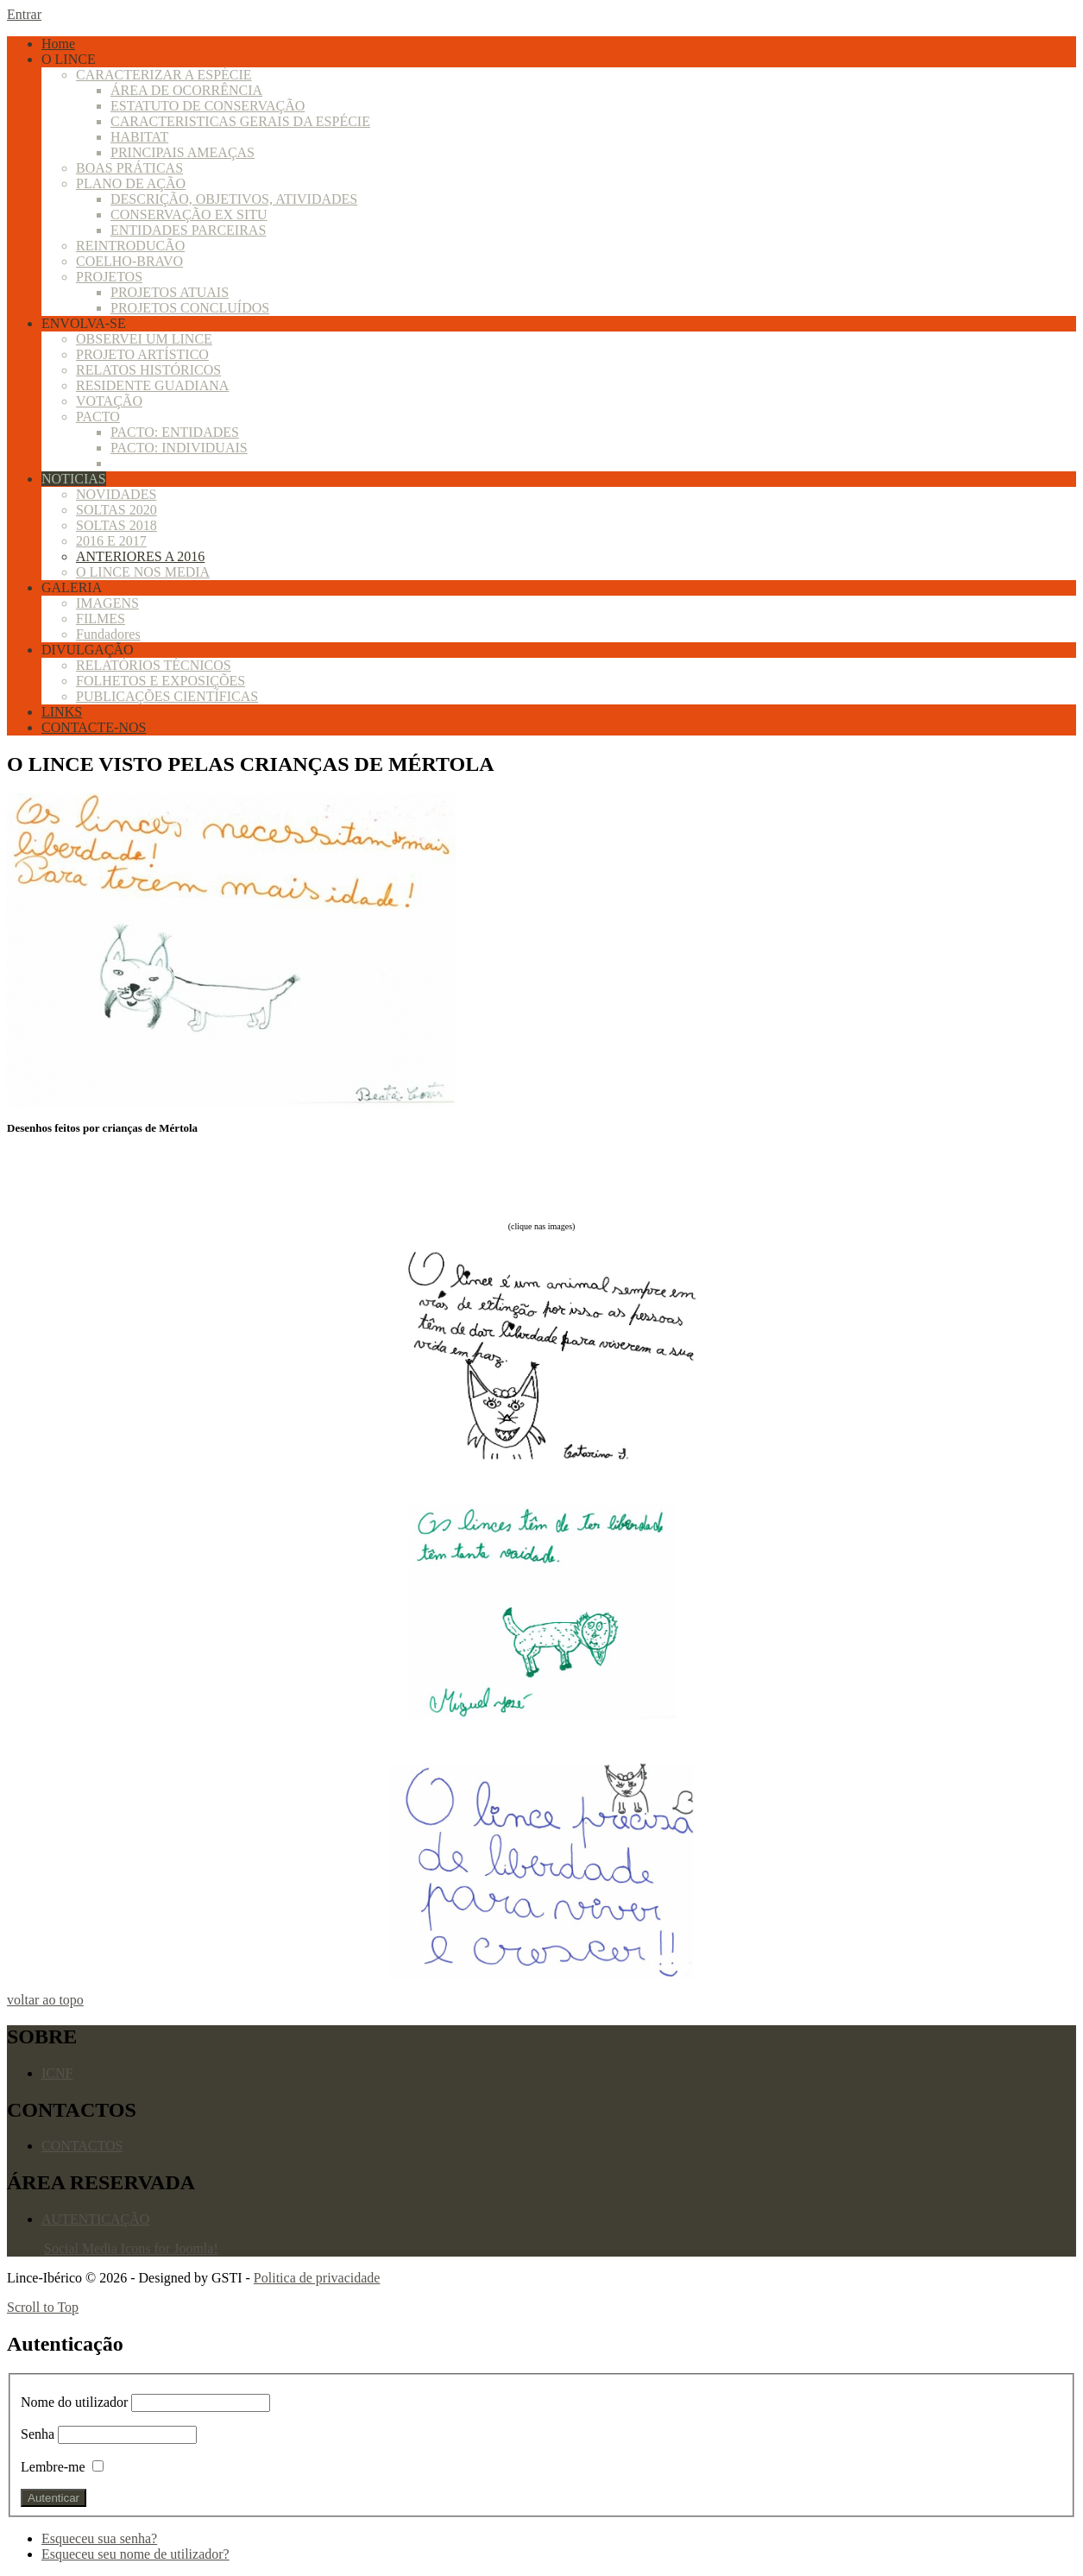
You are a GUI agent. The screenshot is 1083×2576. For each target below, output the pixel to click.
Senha (37, 2434)
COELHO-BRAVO (129, 261)
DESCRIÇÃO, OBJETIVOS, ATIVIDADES (233, 199)
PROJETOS (109, 276)
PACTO (98, 416)
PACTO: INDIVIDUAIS (179, 447)
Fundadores (108, 634)
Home (58, 43)
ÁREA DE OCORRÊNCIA (186, 90)
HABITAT (139, 136)
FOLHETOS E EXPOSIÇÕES (160, 680)
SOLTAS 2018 (116, 525)
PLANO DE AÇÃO (131, 183)
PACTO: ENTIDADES (174, 432)
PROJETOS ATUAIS (169, 292)
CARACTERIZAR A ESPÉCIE (164, 74)
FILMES (100, 618)
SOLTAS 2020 (116, 509)
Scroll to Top (43, 2307)
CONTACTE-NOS (93, 727)
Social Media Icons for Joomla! (131, 2248)
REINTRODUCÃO (130, 245)
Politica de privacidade (317, 2277)
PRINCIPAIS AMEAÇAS (182, 152)
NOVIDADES (116, 494)
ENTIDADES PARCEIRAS (188, 230)
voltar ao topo (45, 1999)
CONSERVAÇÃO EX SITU (189, 214)
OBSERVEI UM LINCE (144, 338)
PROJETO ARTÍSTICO (142, 354)
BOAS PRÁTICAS (129, 168)
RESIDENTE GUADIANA (152, 385)
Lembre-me (53, 2466)
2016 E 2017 (111, 541)
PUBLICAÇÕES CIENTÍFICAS (167, 696)
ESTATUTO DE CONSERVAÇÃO (207, 105)
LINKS (61, 711)
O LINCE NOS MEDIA (143, 572)
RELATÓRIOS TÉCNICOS (153, 665)
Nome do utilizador (76, 2402)
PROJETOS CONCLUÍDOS (189, 307)
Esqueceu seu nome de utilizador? (135, 2554)
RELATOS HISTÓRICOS (148, 370)
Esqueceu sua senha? (99, 2538)
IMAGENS (107, 603)
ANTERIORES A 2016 (140, 556)
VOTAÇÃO (109, 401)
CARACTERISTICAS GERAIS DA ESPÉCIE (240, 121)
